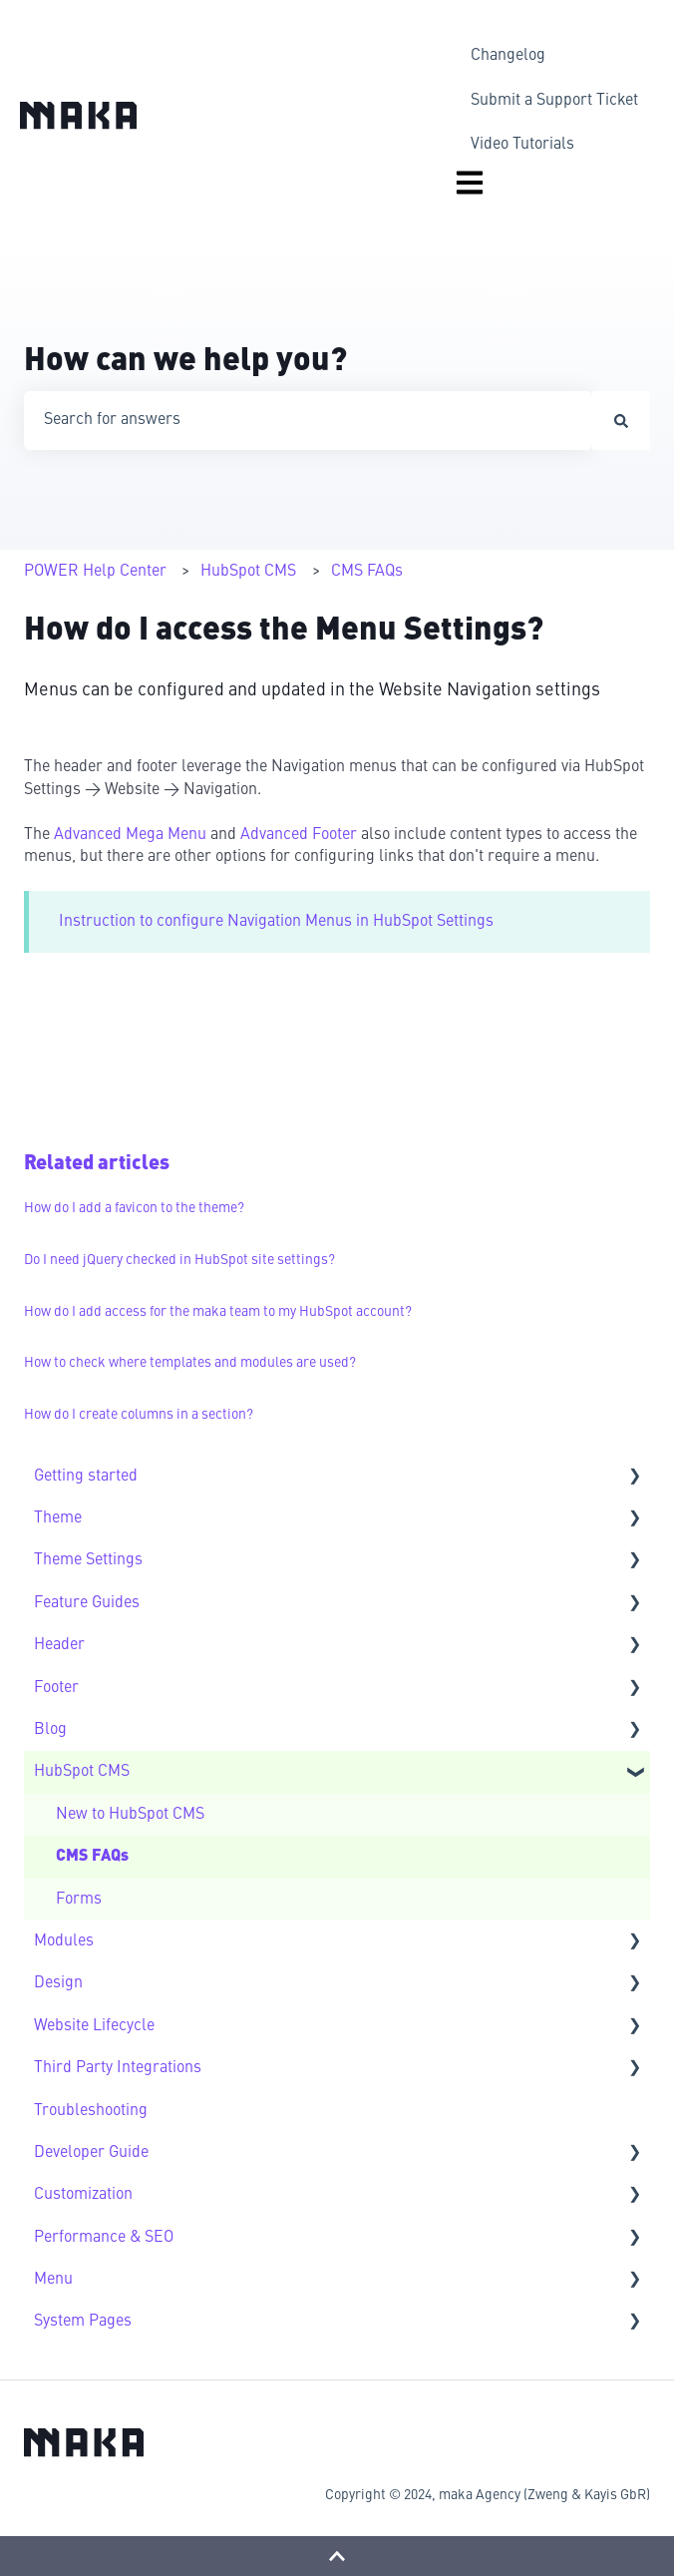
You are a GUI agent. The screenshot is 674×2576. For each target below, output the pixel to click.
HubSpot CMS (248, 572)
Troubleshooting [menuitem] (91, 2111)
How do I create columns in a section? (138, 1415)
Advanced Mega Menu (130, 835)
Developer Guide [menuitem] (91, 2153)
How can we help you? (185, 362)
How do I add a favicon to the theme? (134, 1208)
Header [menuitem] (59, 1645)
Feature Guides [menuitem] (87, 1603)
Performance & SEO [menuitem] (103, 2238)
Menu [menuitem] (53, 2280)
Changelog (508, 56)
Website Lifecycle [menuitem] (94, 2026)
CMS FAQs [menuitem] (92, 1857)
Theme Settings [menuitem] (88, 1560)
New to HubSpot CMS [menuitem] (130, 1815)
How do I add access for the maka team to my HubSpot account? (218, 1312)
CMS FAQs (367, 572)
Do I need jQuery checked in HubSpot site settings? (179, 1260)
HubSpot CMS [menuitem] (82, 1772)
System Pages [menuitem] (83, 2322)
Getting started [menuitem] (86, 1477)
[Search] (621, 420)
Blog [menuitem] (50, 1730)
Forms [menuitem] (79, 1900)
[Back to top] (337, 2556)
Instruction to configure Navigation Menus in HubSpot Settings (276, 922)
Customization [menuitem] (83, 2195)
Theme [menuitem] (58, 1518)
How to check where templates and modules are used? (190, 1363)
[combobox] (308, 420)
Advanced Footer (300, 835)
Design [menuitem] (58, 1983)
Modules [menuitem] (64, 1941)
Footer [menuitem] (56, 1688)
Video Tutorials (522, 145)
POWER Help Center (95, 572)
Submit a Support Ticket (554, 101)
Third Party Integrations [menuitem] (117, 2068)
